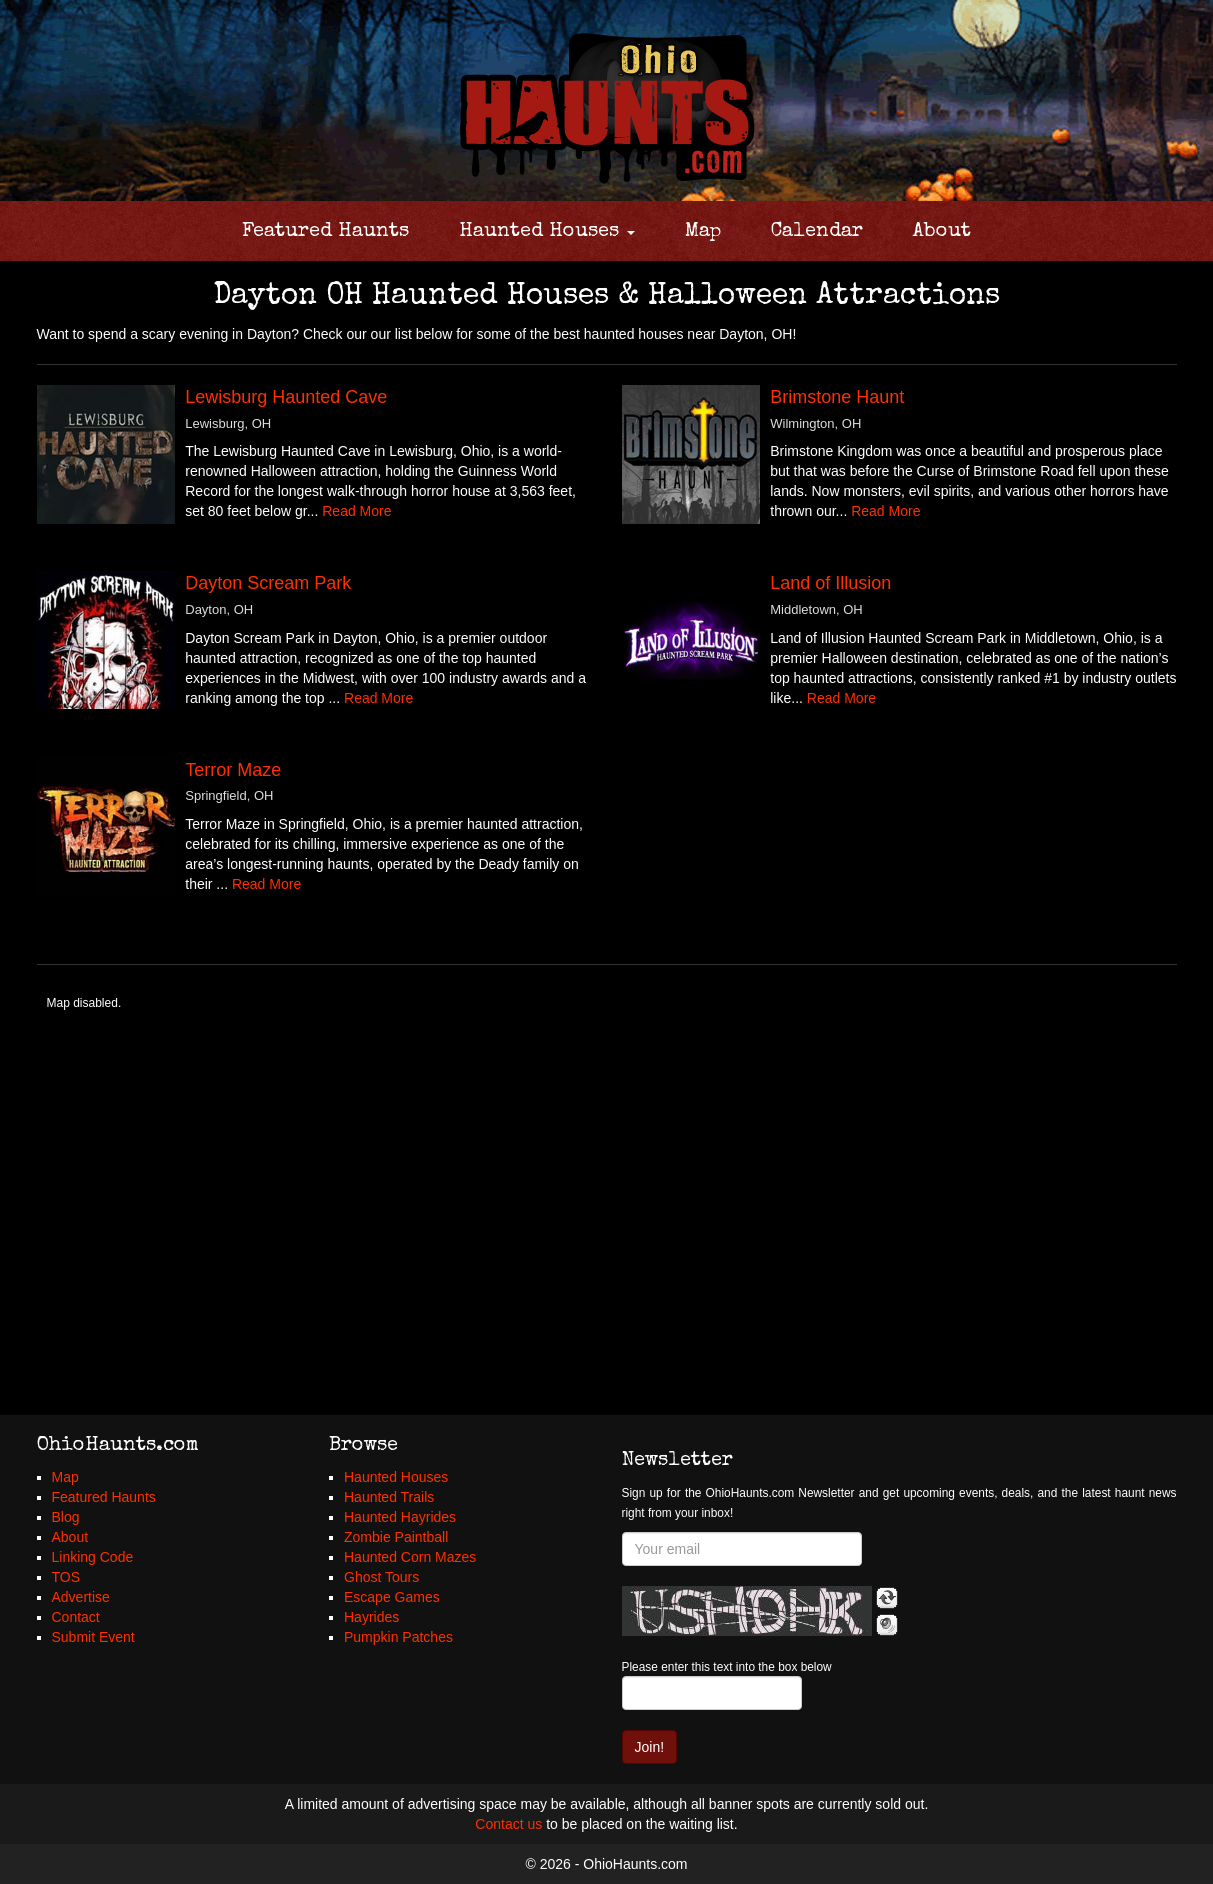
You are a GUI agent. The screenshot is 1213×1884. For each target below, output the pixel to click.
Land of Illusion (830, 583)
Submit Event (93, 1637)
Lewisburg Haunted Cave (286, 397)
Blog (66, 1517)
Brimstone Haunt (837, 397)
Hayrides (371, 1617)
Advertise (81, 1597)
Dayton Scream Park (268, 583)
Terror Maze (233, 770)
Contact (76, 1617)
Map (703, 232)
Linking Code (93, 1557)
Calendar (817, 232)
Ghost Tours (381, 1577)
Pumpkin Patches (398, 1637)
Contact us (508, 1824)
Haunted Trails (389, 1497)
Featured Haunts (325, 232)
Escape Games (392, 1597)
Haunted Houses (547, 232)
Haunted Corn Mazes (410, 1557)
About (942, 232)
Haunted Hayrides (400, 1517)
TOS (66, 1577)
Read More (356, 511)
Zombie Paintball (396, 1537)
